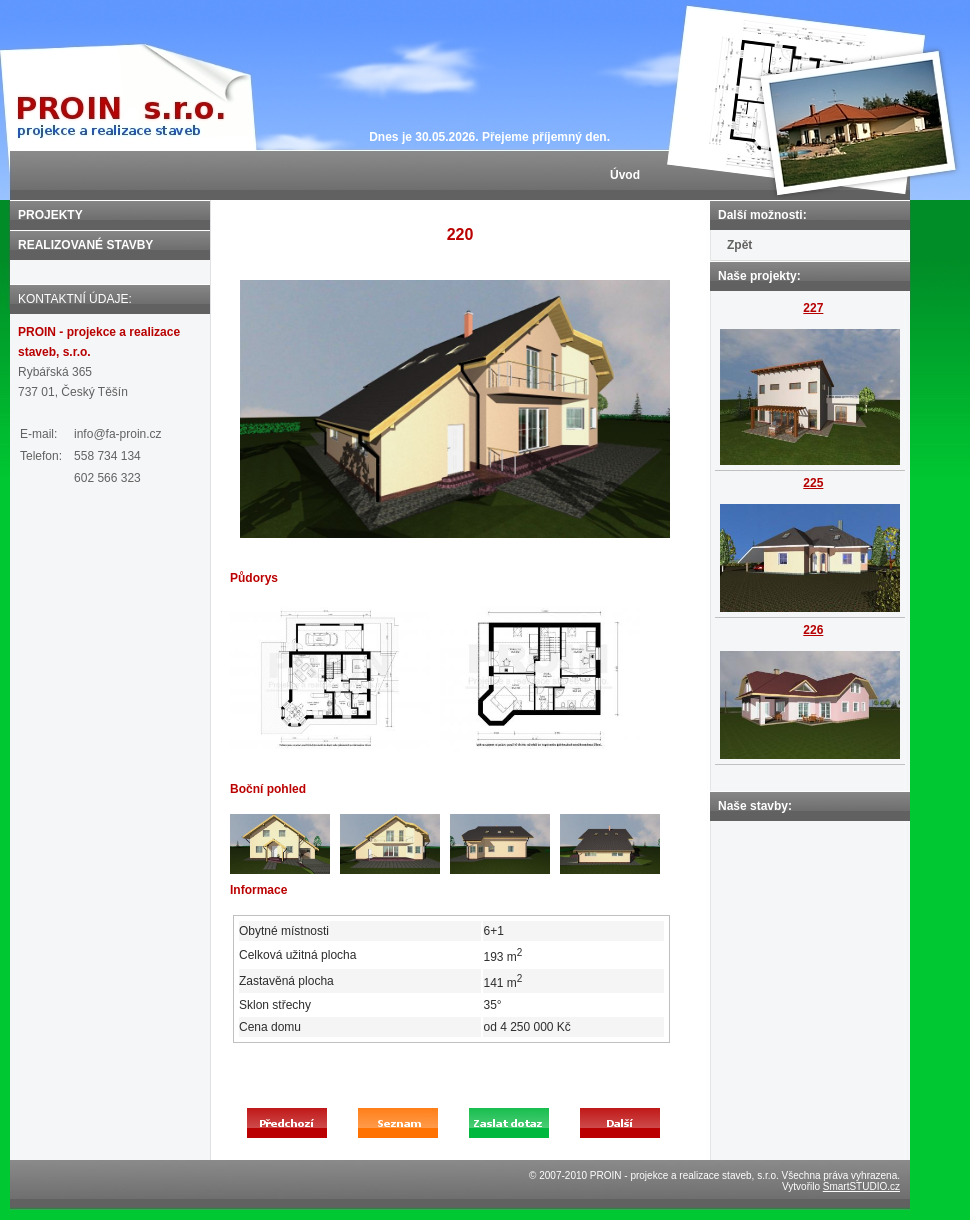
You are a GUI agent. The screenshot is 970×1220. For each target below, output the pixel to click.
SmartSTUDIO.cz (861, 1186)
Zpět (739, 245)
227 (813, 308)
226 (813, 630)
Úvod (625, 175)
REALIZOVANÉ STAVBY (85, 245)
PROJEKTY (50, 215)
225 (813, 483)
